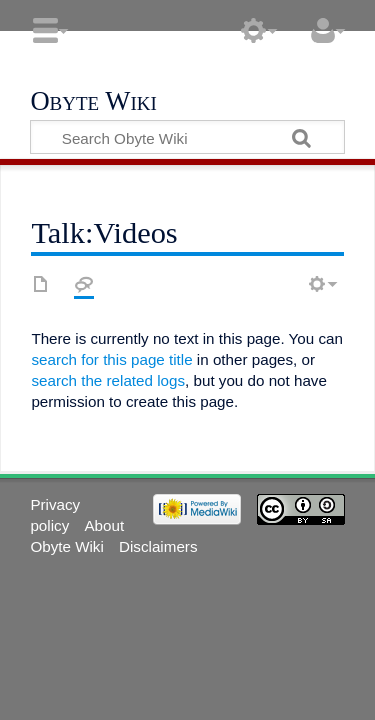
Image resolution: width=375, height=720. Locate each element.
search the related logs (108, 380)
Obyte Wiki (93, 102)
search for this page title (111, 359)
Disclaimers (158, 546)
